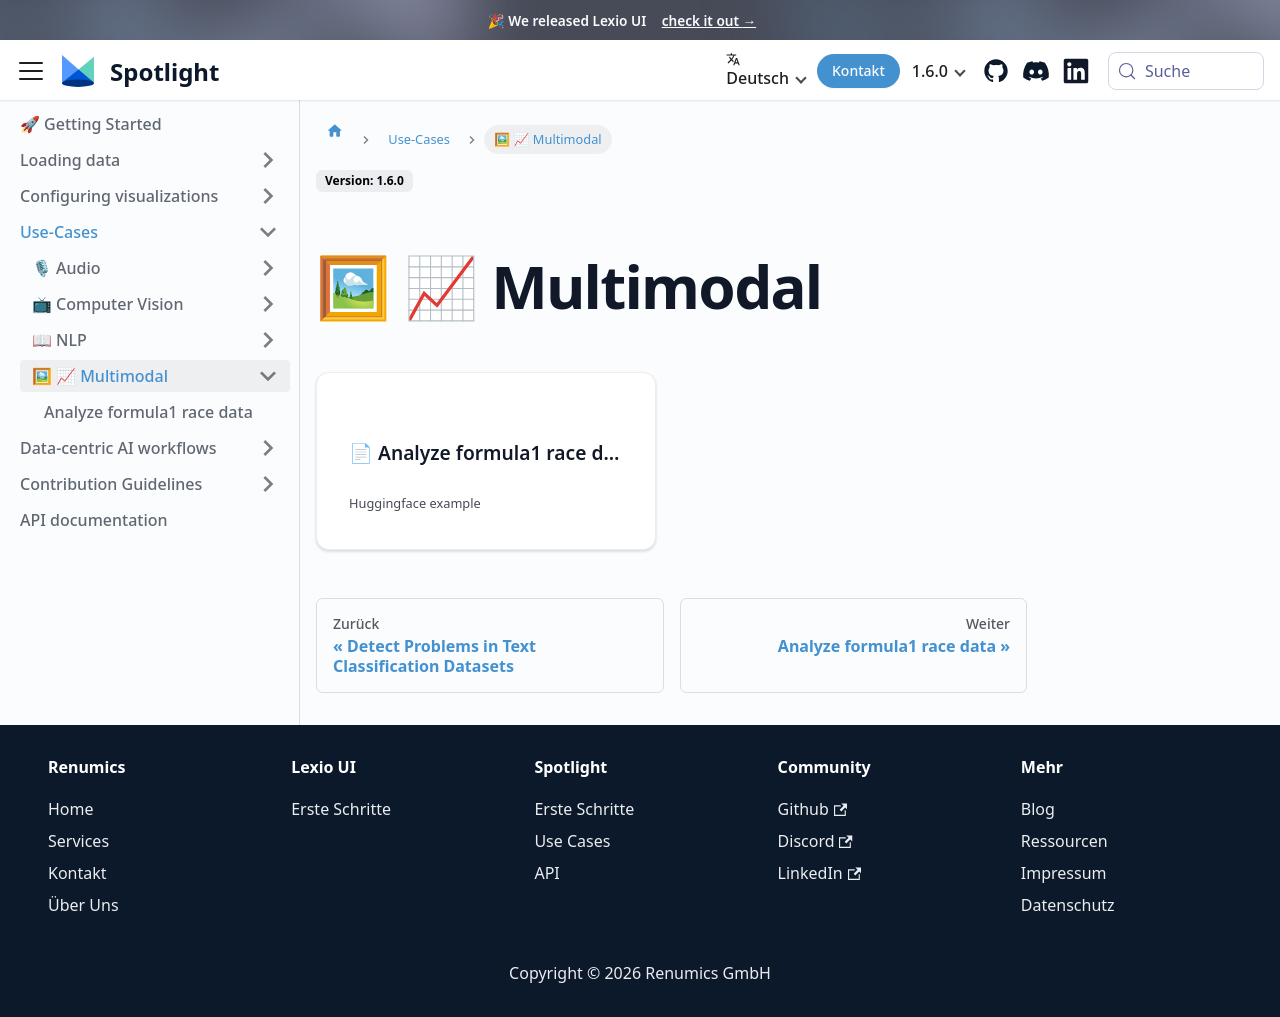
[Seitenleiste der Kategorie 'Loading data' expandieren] (268, 160)
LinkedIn (819, 873)
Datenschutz (1068, 905)
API (546, 873)
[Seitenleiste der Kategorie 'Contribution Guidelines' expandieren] (268, 484)
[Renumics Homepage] (172, 71)
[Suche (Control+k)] (1186, 71)
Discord (815, 841)
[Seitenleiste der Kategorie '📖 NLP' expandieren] (268, 340)
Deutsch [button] (757, 70)
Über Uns (83, 905)
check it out (709, 20)
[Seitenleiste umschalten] (31, 71)
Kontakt (858, 70)
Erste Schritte (341, 809)
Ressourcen (1064, 841)
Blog (1038, 809)
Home (71, 809)
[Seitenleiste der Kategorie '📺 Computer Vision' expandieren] (268, 304)
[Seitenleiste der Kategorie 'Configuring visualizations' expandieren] (268, 196)
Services (78, 841)
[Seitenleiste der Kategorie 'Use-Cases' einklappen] (268, 232)
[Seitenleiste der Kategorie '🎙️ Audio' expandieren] (268, 268)
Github (812, 809)
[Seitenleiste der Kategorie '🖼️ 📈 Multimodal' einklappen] (268, 376)
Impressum (1064, 873)
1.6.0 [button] (930, 71)
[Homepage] (335, 130)
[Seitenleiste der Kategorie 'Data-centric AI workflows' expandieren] (268, 448)
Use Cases (572, 841)
